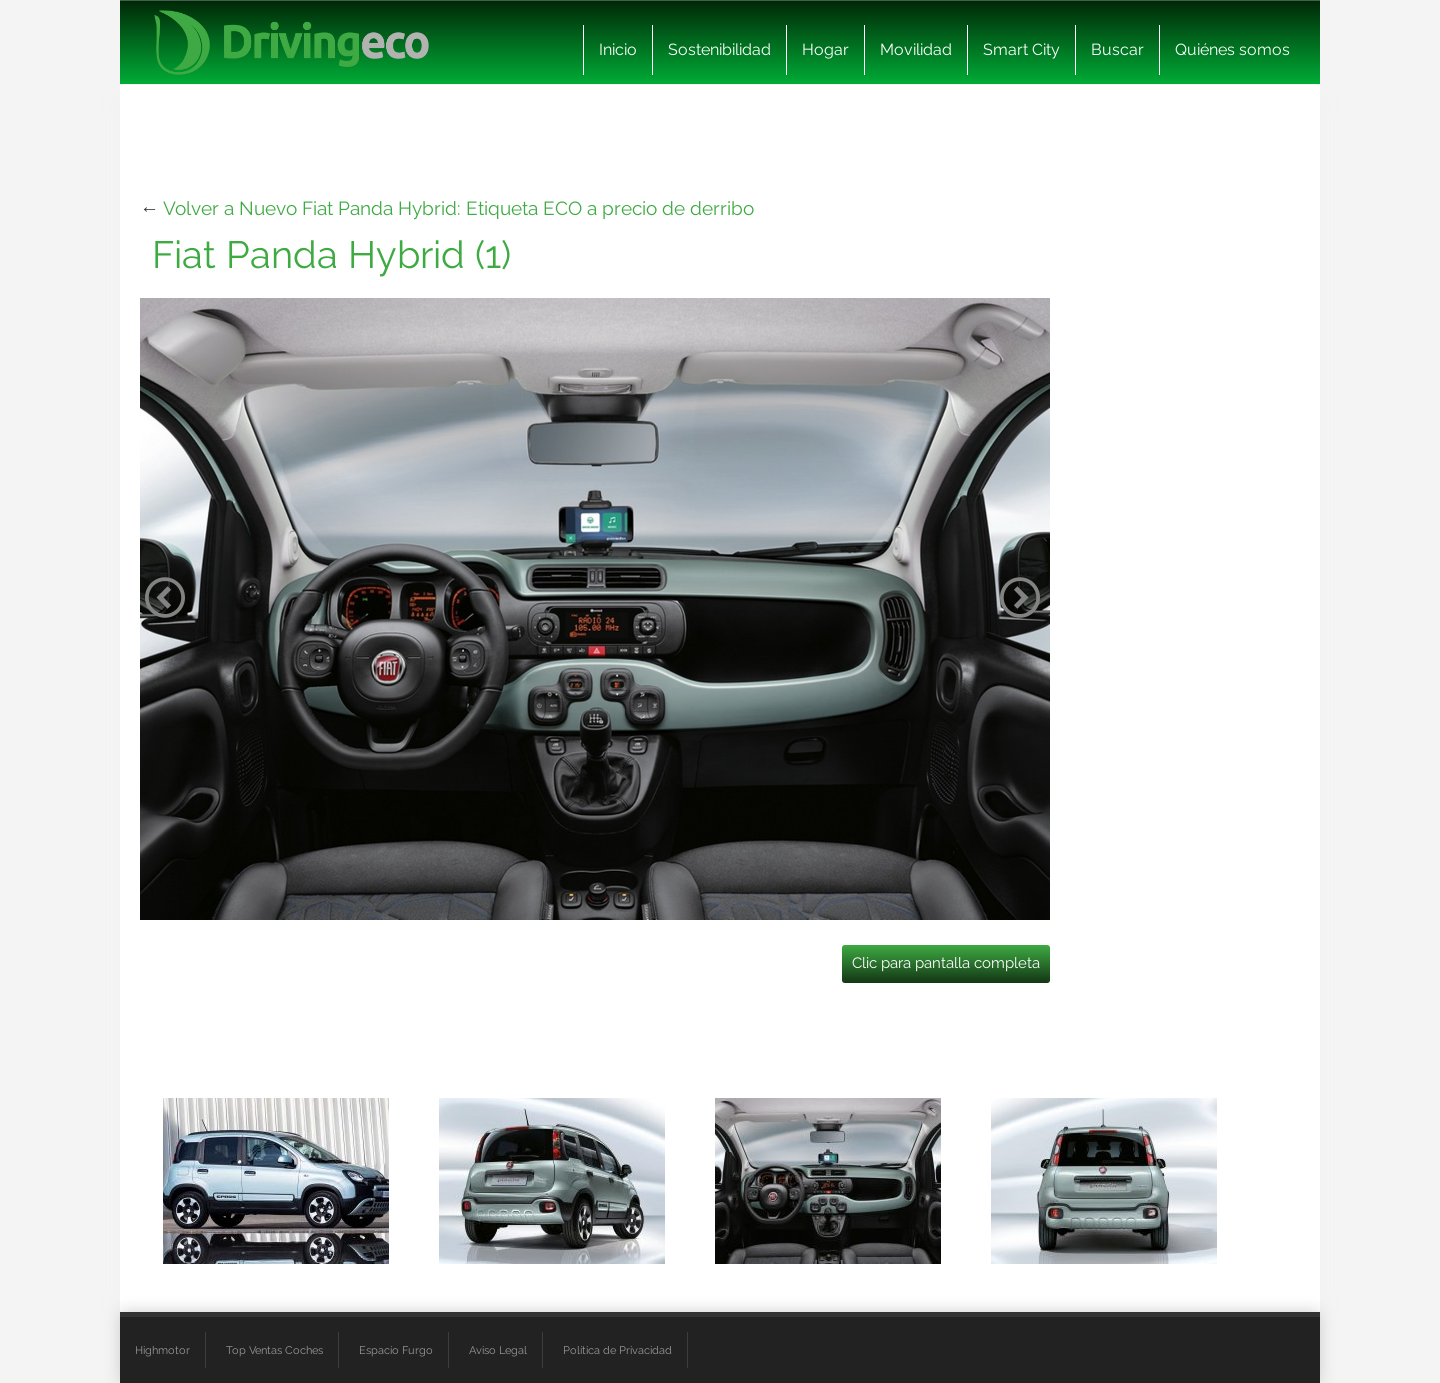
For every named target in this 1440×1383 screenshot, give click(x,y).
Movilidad (916, 49)
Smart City (1021, 49)
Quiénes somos (1232, 49)
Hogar (825, 49)
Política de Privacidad (617, 1350)
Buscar (1117, 49)
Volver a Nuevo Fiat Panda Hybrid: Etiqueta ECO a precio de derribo (458, 208)
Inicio (618, 49)
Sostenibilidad (719, 49)
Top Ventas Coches (274, 1350)
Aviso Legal (498, 1350)
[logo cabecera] (291, 42)
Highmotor (162, 1350)
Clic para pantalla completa (946, 963)
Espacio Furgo (396, 1350)
